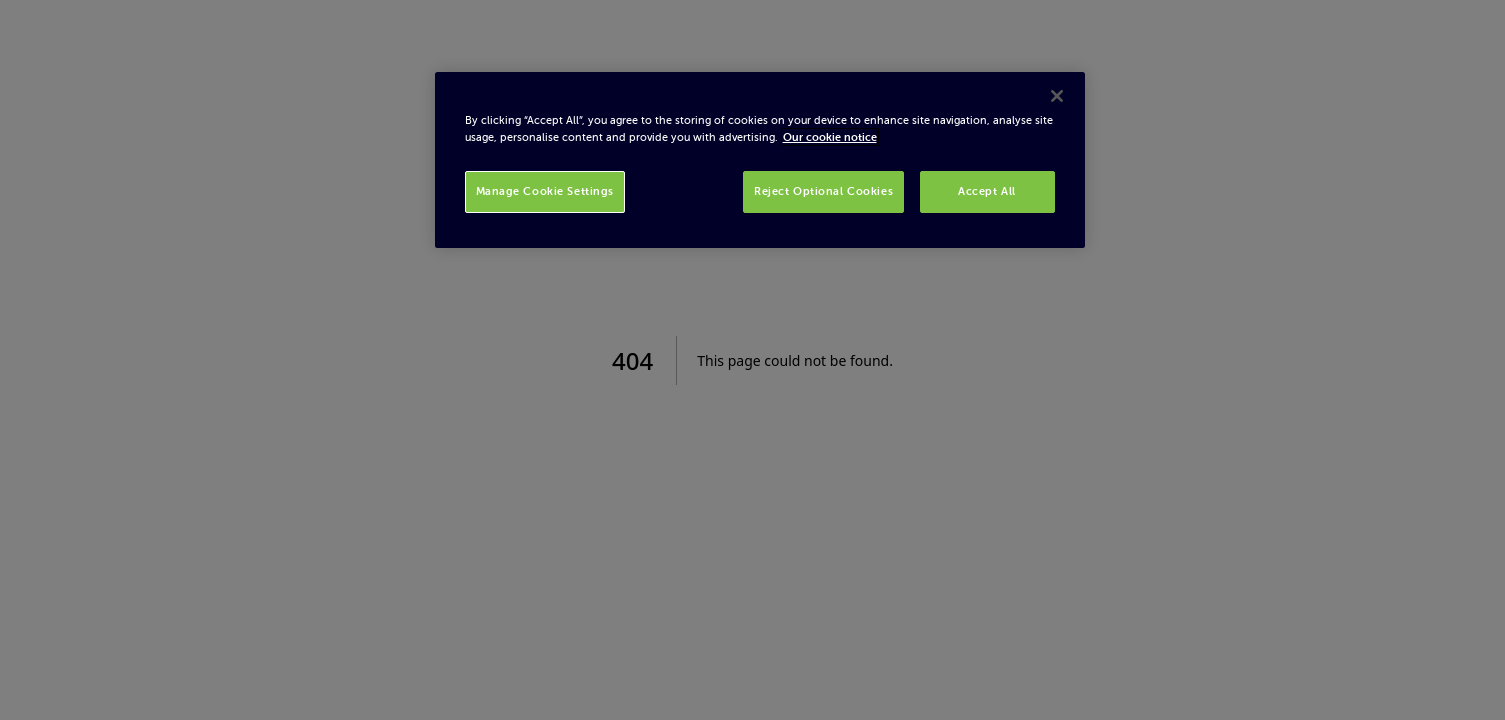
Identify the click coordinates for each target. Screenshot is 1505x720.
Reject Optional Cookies (823, 191)
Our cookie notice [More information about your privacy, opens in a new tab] (830, 137)
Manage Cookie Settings (545, 191)
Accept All (987, 191)
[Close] (1057, 96)
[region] (760, 160)
